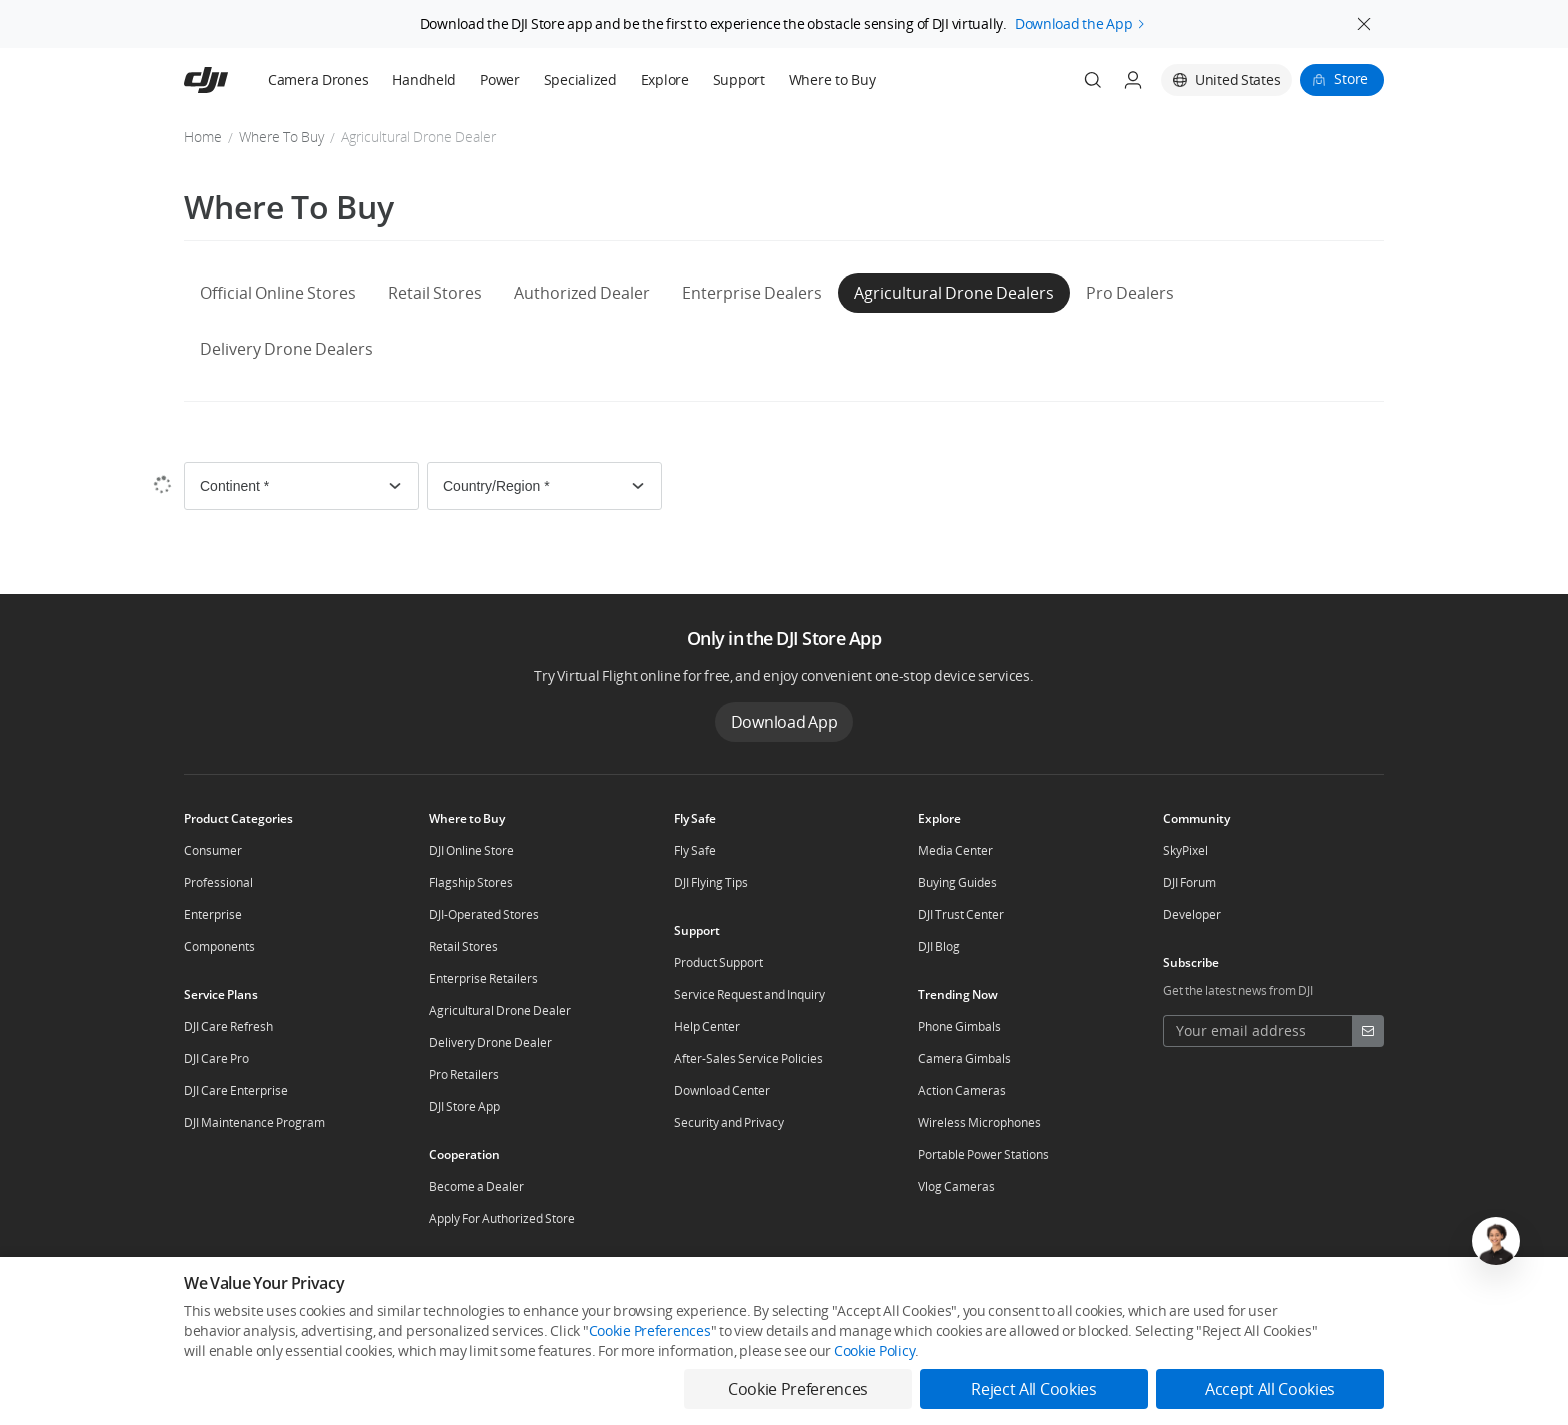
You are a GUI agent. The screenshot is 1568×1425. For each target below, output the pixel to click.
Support (739, 79)
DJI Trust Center (961, 914)
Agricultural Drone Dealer (500, 1010)
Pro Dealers (1130, 293)
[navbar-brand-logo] (230, 80)
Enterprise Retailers (483, 978)
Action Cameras (962, 1090)
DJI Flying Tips (711, 882)
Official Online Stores (278, 293)
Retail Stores (435, 293)
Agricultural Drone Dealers (954, 293)
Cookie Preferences (650, 1330)
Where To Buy (281, 136)
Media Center (955, 850)
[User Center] (1133, 80)
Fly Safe (695, 850)
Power (500, 79)
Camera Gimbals (964, 1058)
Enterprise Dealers (752, 293)
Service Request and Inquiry (749, 994)
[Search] (1093, 80)
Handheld (424, 79)
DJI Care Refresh (228, 1026)
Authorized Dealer (582, 293)
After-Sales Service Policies (748, 1058)
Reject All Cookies (1033, 1389)
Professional (218, 882)
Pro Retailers (464, 1074)
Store (1351, 78)
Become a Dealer (476, 1186)
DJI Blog (939, 946)
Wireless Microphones (979, 1122)
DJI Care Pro (216, 1058)
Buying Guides (957, 882)
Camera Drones (318, 79)
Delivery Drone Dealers (286, 349)
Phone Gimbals (959, 1026)
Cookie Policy (874, 1350)
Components (219, 946)
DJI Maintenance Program (254, 1122)
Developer (1192, 914)
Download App (784, 722)
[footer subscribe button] (1368, 1031)
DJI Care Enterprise (236, 1090)
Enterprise (213, 914)
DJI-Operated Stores (484, 914)
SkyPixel (1185, 850)
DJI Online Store (471, 850)
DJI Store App (464, 1106)
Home (203, 136)
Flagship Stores (471, 882)
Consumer (213, 850)
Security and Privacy (729, 1122)
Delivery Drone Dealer (490, 1042)
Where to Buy (832, 79)
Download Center (722, 1090)
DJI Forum (1189, 882)
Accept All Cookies (1270, 1389)
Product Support (718, 962)
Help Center (707, 1026)
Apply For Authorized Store (502, 1218)
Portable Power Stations (983, 1154)
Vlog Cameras (956, 1186)
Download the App (1074, 19)
